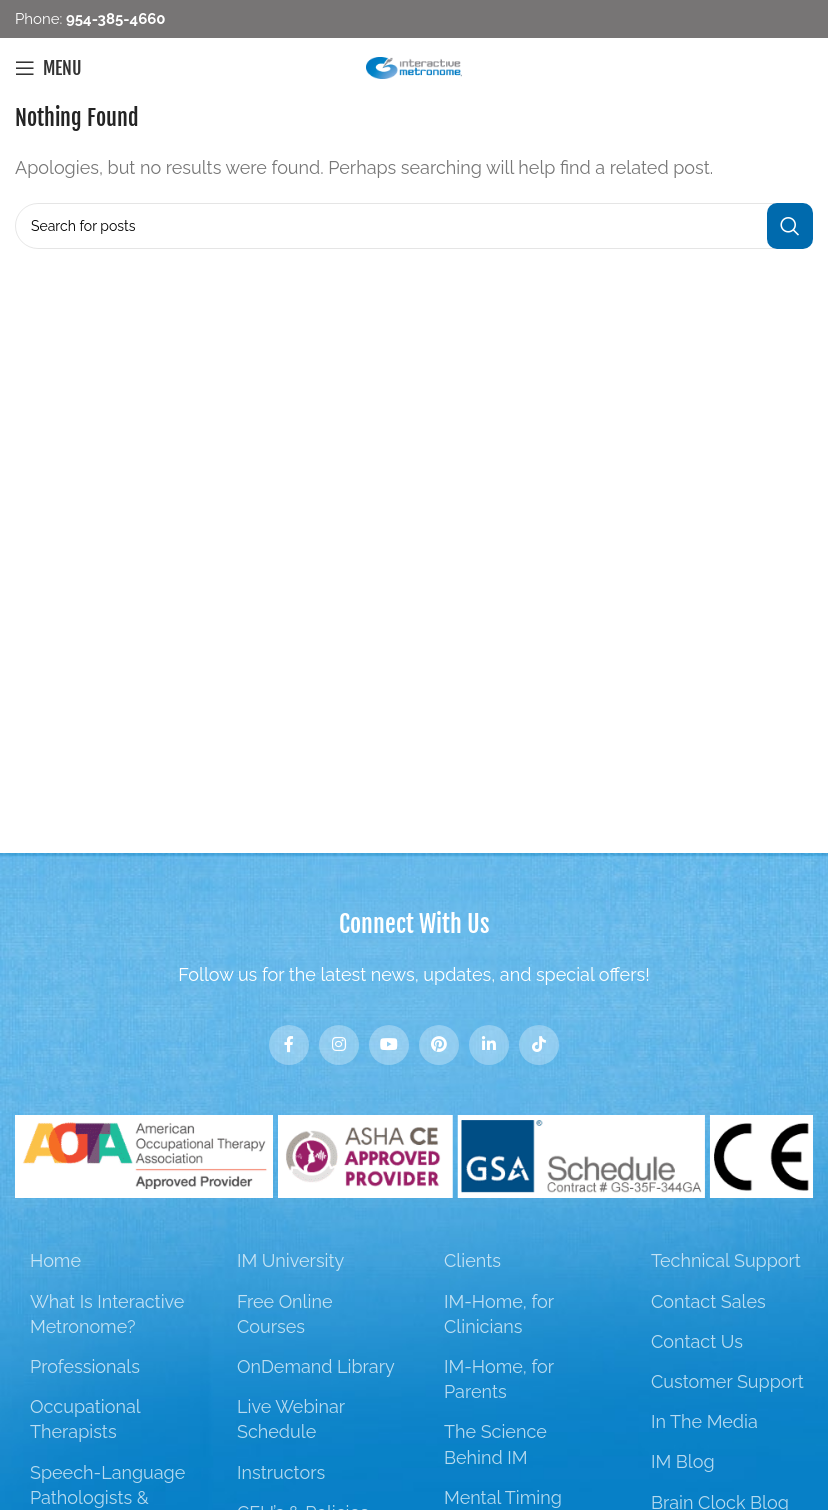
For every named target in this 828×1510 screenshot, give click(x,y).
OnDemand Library (316, 1366)
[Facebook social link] (289, 1045)
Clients (472, 1260)
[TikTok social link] (539, 1045)
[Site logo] (414, 66)
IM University (290, 1260)
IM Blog (683, 1461)
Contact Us (697, 1341)
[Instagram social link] (339, 1045)
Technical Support (726, 1260)
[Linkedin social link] (489, 1045)
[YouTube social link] (389, 1045)
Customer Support (727, 1381)
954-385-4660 (113, 19)
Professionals (85, 1366)
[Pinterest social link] (439, 1045)
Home (55, 1260)
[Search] (414, 226)
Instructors (281, 1472)
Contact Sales (708, 1301)
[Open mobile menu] (48, 68)
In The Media (704, 1421)
